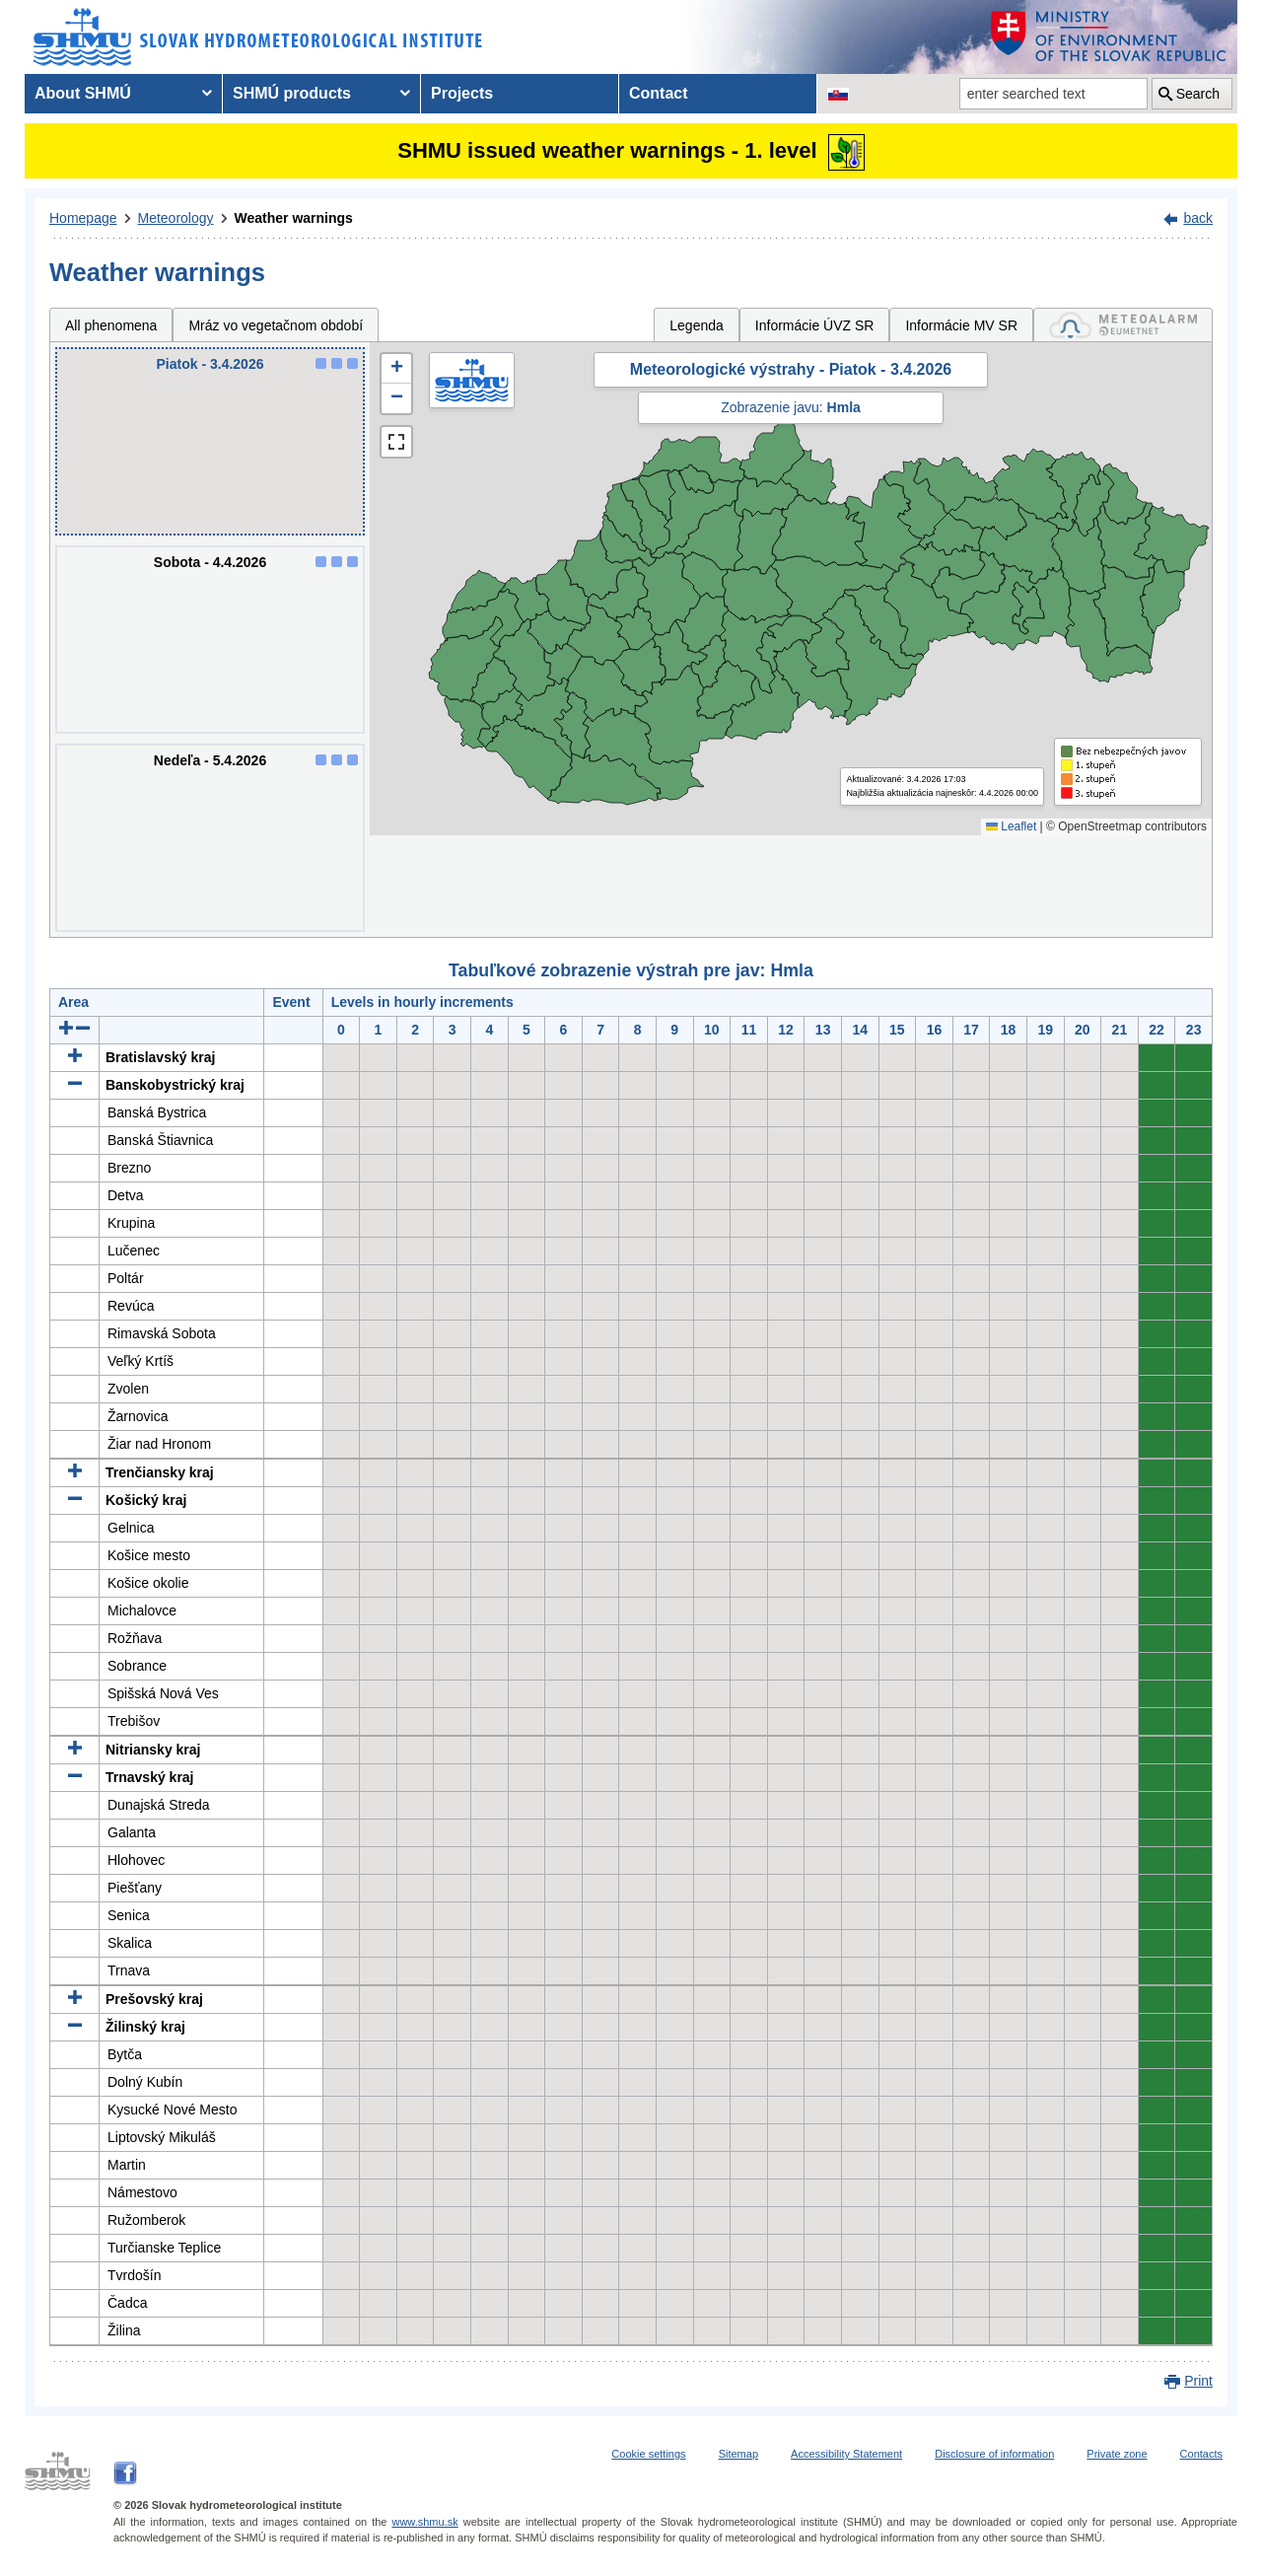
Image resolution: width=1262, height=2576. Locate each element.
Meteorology (176, 218)
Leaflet (1011, 826)
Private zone (1117, 2454)
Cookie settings (648, 2454)
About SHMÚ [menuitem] (83, 93)
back (1198, 218)
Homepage (83, 218)
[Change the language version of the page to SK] (838, 93)
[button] (396, 369)
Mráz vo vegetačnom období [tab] (275, 325)
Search (1198, 94)
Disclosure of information (994, 2454)
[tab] (1123, 325)
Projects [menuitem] (462, 93)
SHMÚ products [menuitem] (292, 93)
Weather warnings (294, 218)
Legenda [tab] (696, 325)
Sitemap (738, 2454)
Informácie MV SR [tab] (961, 325)
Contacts (1201, 2454)
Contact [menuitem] (658, 93)
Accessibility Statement (846, 2454)
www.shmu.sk (424, 2522)
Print (1198, 2381)
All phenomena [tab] (111, 325)
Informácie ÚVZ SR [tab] (815, 325)
